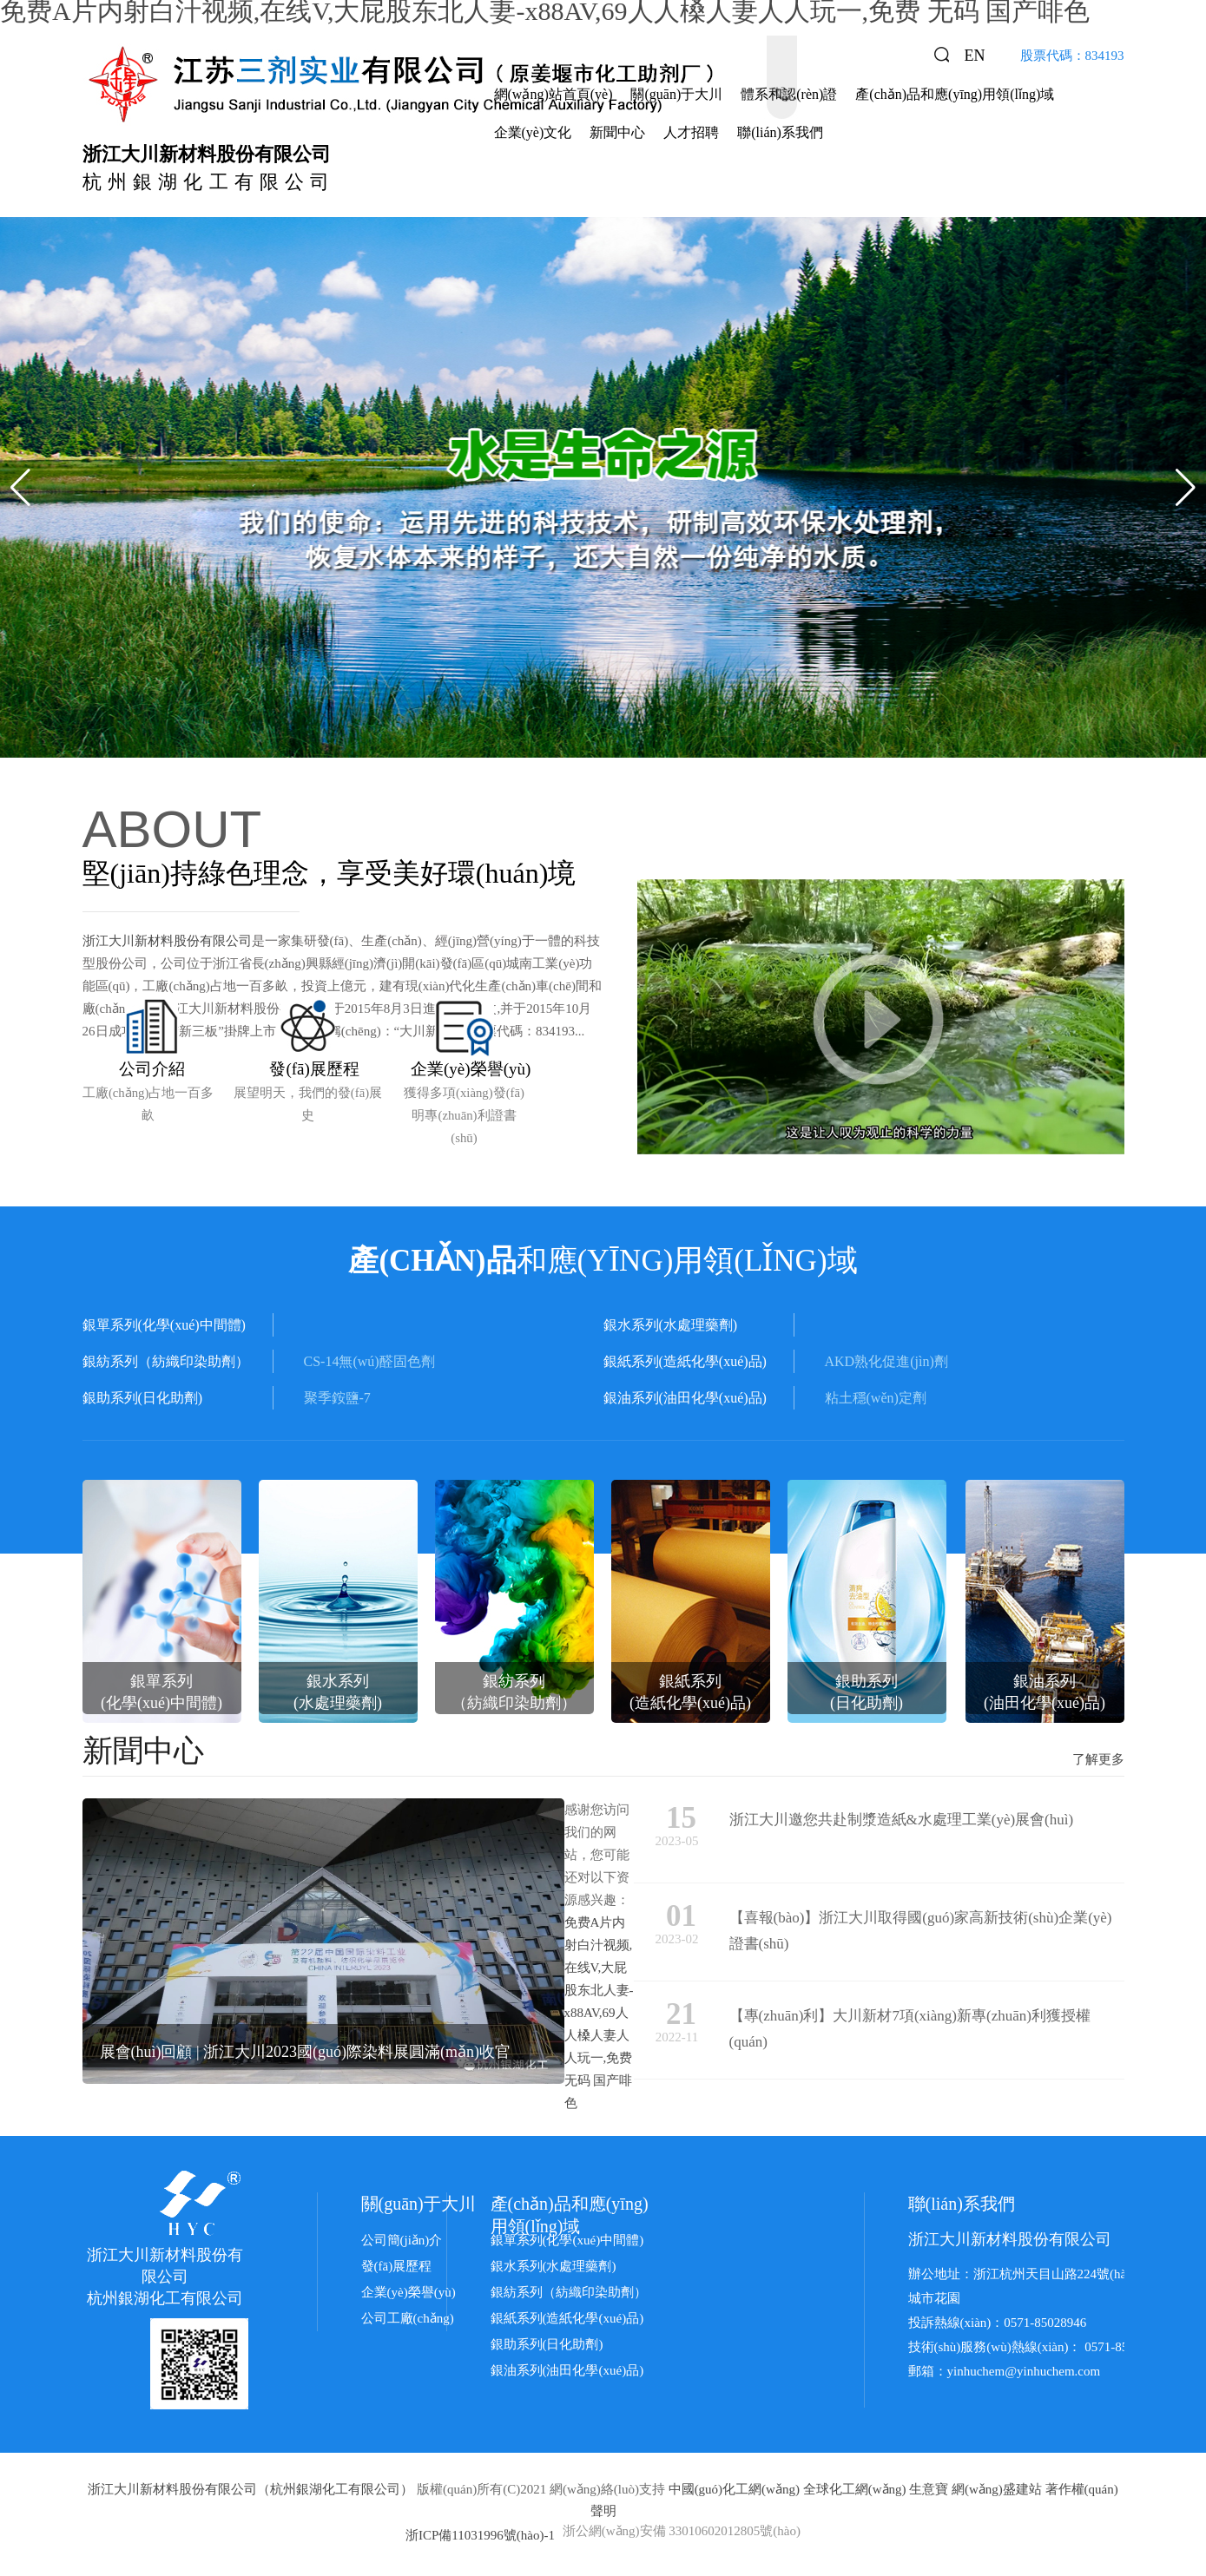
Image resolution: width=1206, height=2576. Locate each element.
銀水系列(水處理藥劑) (553, 2270)
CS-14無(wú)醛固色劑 (369, 1364)
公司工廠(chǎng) (407, 2322)
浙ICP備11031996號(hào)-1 (480, 2539)
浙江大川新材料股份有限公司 (167, 941)
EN (975, 55)
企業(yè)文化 (533, 132)
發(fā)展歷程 (396, 2270)
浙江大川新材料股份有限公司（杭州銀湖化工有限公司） (250, 2493)
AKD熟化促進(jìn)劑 (886, 1364)
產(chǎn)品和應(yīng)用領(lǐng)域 (954, 94)
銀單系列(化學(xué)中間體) (567, 2244)
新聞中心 (617, 132)
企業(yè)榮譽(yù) (408, 2296)
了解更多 (1098, 1763)
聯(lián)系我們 (780, 132)
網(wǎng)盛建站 (997, 2493)
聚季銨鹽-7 (337, 1401)
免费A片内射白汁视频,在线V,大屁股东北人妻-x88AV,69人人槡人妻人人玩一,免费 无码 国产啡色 (599, 2016)
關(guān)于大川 (676, 94)
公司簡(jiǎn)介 (402, 2244)
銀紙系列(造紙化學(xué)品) (567, 2322)
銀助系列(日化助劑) (547, 2348)
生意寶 (928, 2493)
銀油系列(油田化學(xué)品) (567, 2374)
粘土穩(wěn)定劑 (875, 1401)
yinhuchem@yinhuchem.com (1024, 2375)
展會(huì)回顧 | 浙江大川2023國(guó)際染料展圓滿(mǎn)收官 (305, 2055)
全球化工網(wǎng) (854, 2493)
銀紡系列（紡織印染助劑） (569, 2296)
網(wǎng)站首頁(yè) (553, 94)
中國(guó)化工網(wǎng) (734, 2493)
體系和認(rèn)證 (789, 94)
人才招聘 (691, 132)
